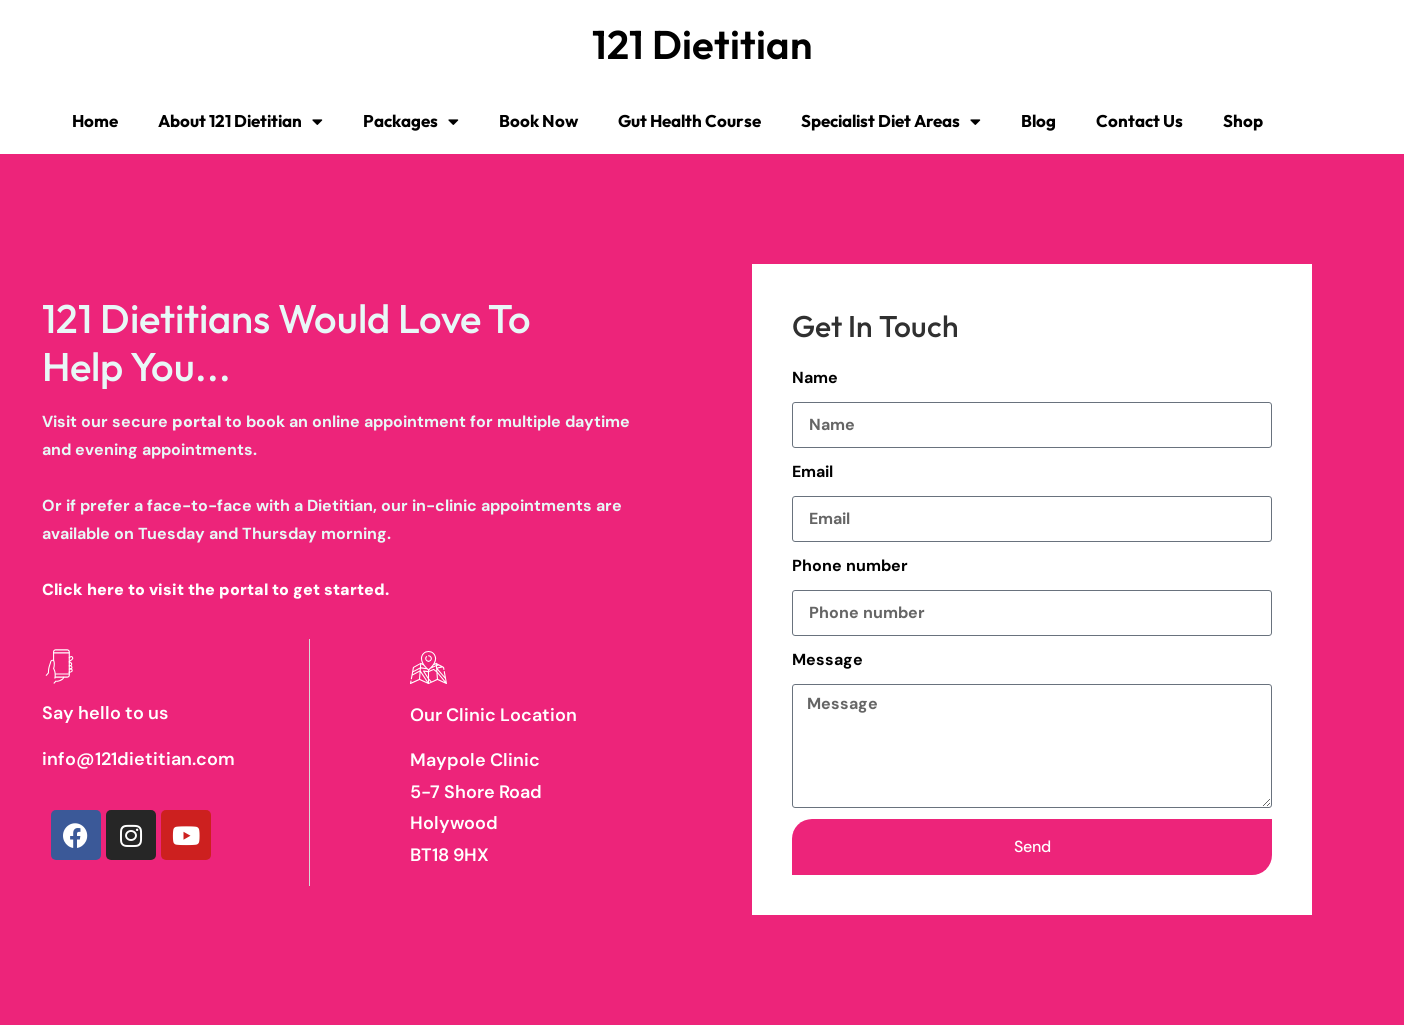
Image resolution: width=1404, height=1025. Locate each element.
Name (815, 377)
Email (812, 471)
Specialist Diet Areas (891, 121)
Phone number (850, 565)
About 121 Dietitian (240, 121)
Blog (1038, 120)
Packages (411, 121)
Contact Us (1139, 120)
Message (827, 659)
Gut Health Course (689, 120)
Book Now (538, 120)
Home (95, 120)
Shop (1243, 120)
